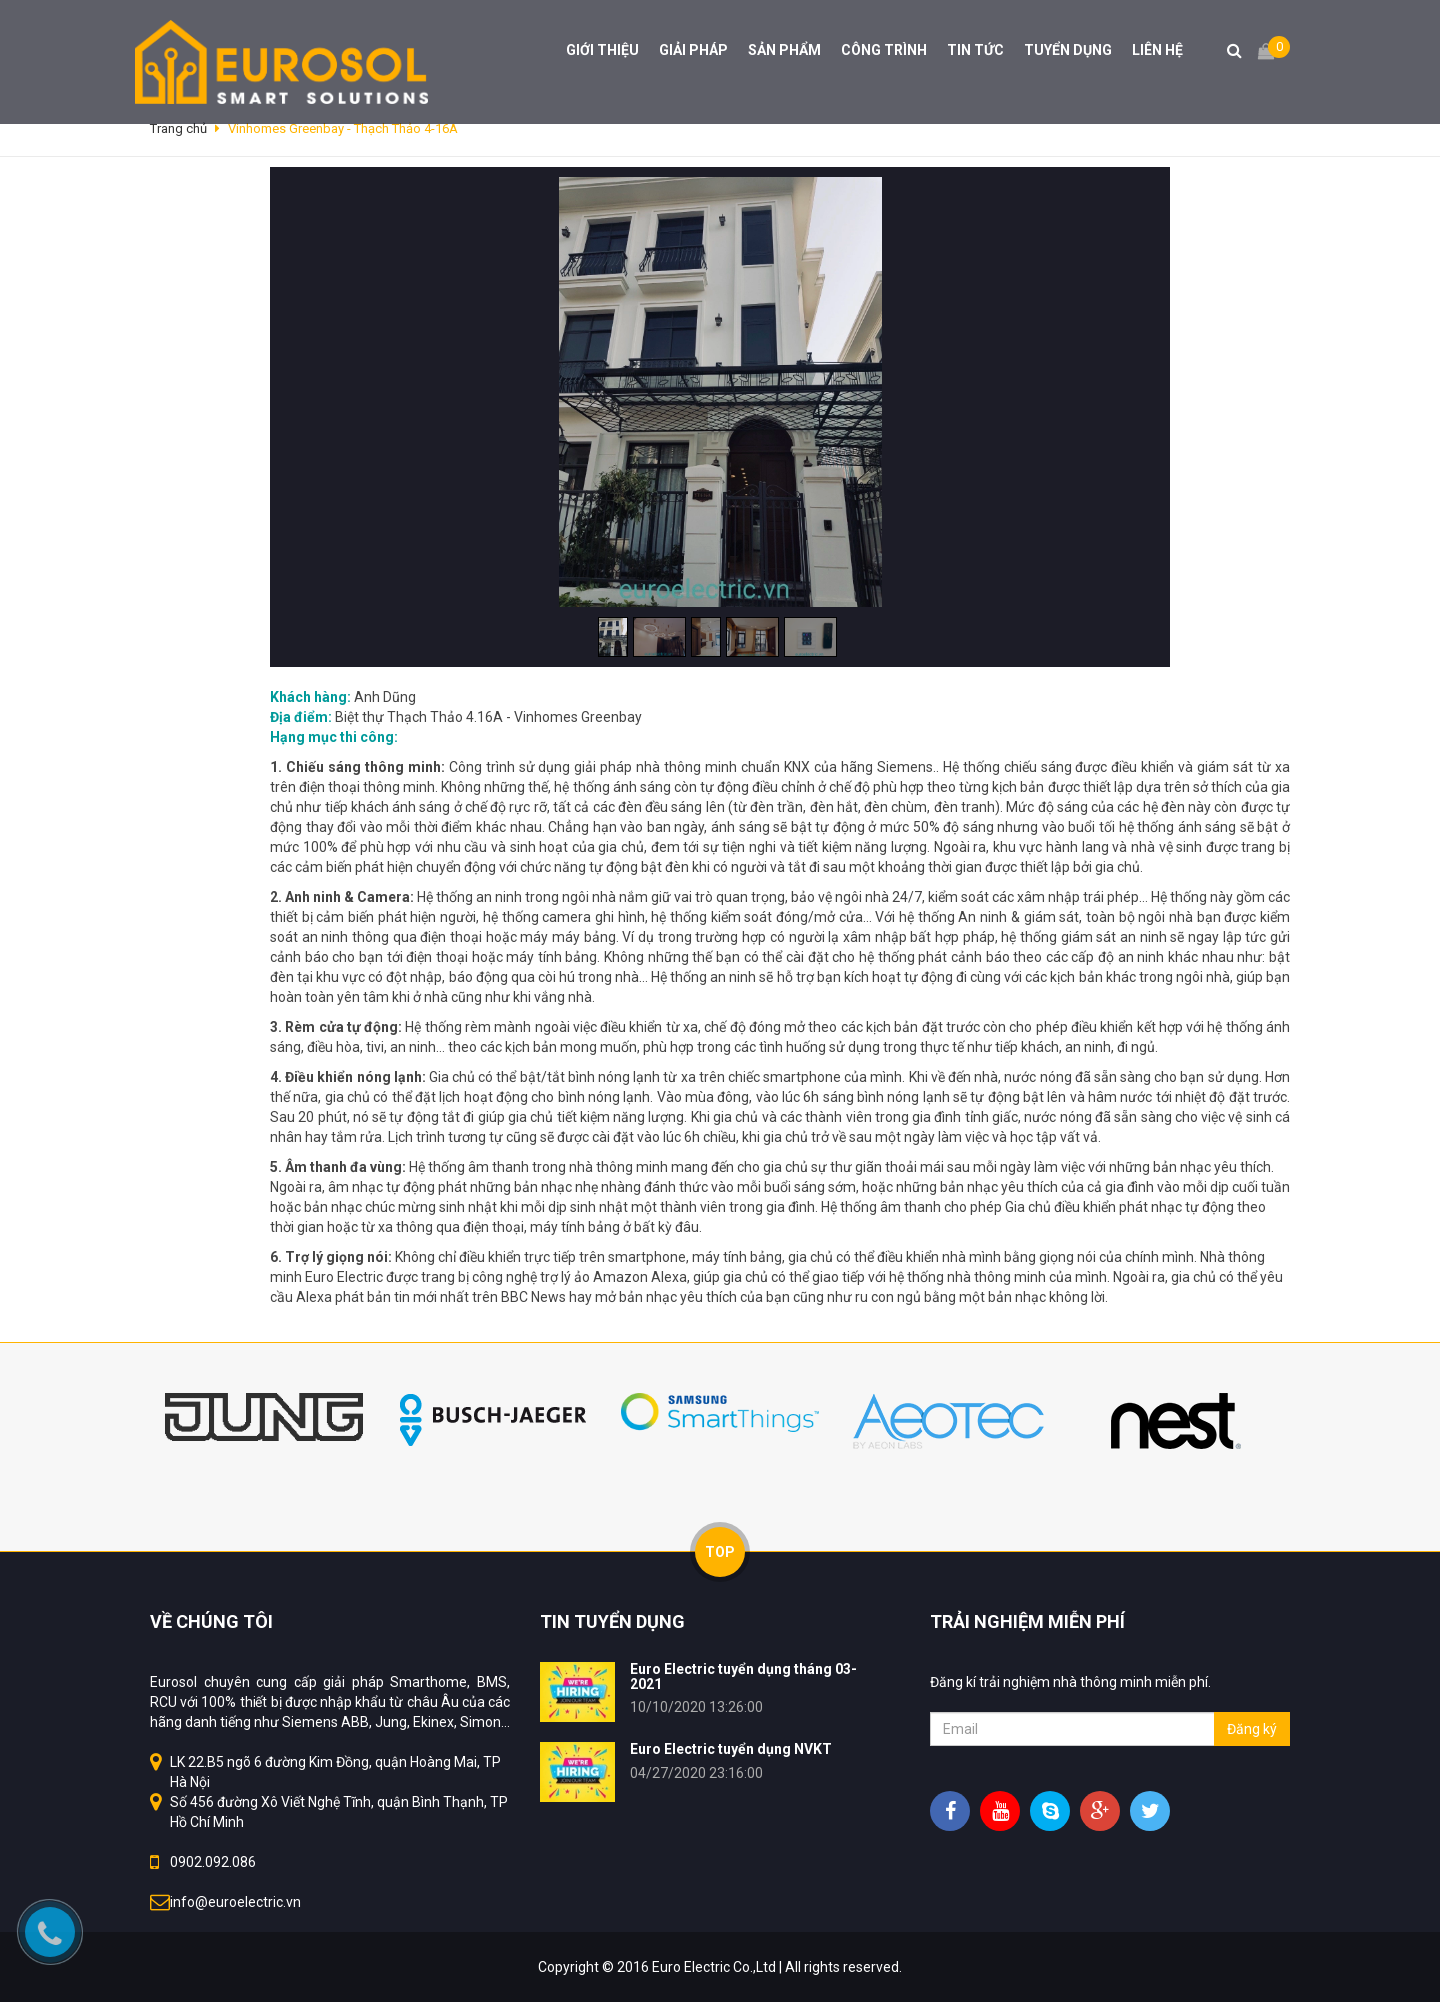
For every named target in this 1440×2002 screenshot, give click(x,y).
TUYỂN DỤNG (1068, 50)
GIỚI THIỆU (602, 50)
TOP (720, 1552)
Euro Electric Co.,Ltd (714, 1967)
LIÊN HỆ (1157, 50)
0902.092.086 (213, 1862)
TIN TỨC (975, 50)
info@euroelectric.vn (235, 1902)
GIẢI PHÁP (693, 50)
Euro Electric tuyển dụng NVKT (731, 1749)
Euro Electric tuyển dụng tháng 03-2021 (743, 1676)
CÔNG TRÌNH (884, 50)
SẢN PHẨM (784, 50)
